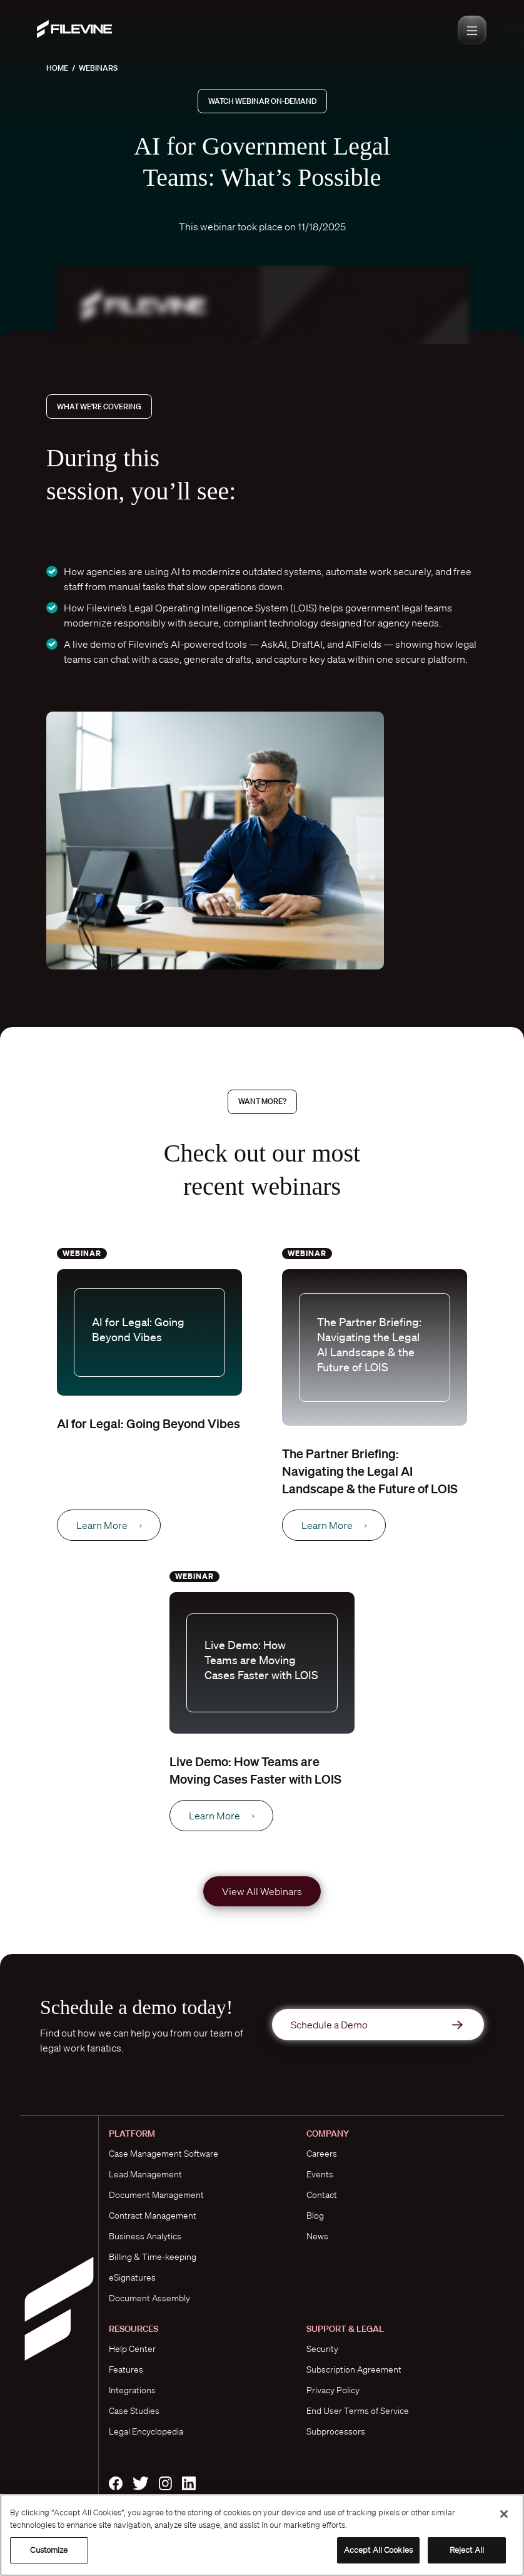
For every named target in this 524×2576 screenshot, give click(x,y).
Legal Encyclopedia (146, 2431)
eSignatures (132, 2277)
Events (319, 2174)
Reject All (467, 2550)
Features (126, 2369)
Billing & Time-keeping (152, 2256)
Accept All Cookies (378, 2550)
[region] (262, 2535)
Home (57, 68)
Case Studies (134, 2410)
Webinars (98, 68)
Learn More (108, 1525)
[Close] (504, 2514)
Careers (321, 2153)
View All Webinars (262, 1891)
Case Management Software (163, 2153)
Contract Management (152, 2215)
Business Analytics (145, 2236)
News (317, 2236)
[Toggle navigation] (472, 30)
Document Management (156, 2194)
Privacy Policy (333, 2390)
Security (322, 2348)
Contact (321, 2194)
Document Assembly (149, 2298)
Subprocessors (335, 2431)
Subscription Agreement (353, 2369)
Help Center (132, 2348)
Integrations (132, 2390)
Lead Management (145, 2174)
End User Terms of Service (357, 2410)
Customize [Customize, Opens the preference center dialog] (49, 2550)
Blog (315, 2215)
